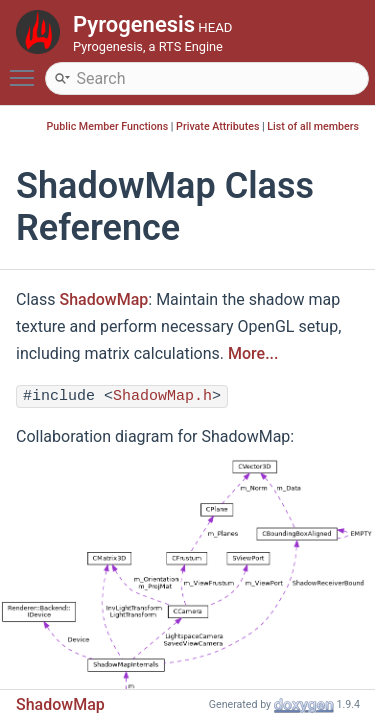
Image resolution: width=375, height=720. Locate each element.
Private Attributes (217, 126)
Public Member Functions (108, 126)
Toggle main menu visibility (27, 69)
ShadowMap (104, 299)
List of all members (313, 126)
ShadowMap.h (162, 396)
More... (253, 353)
